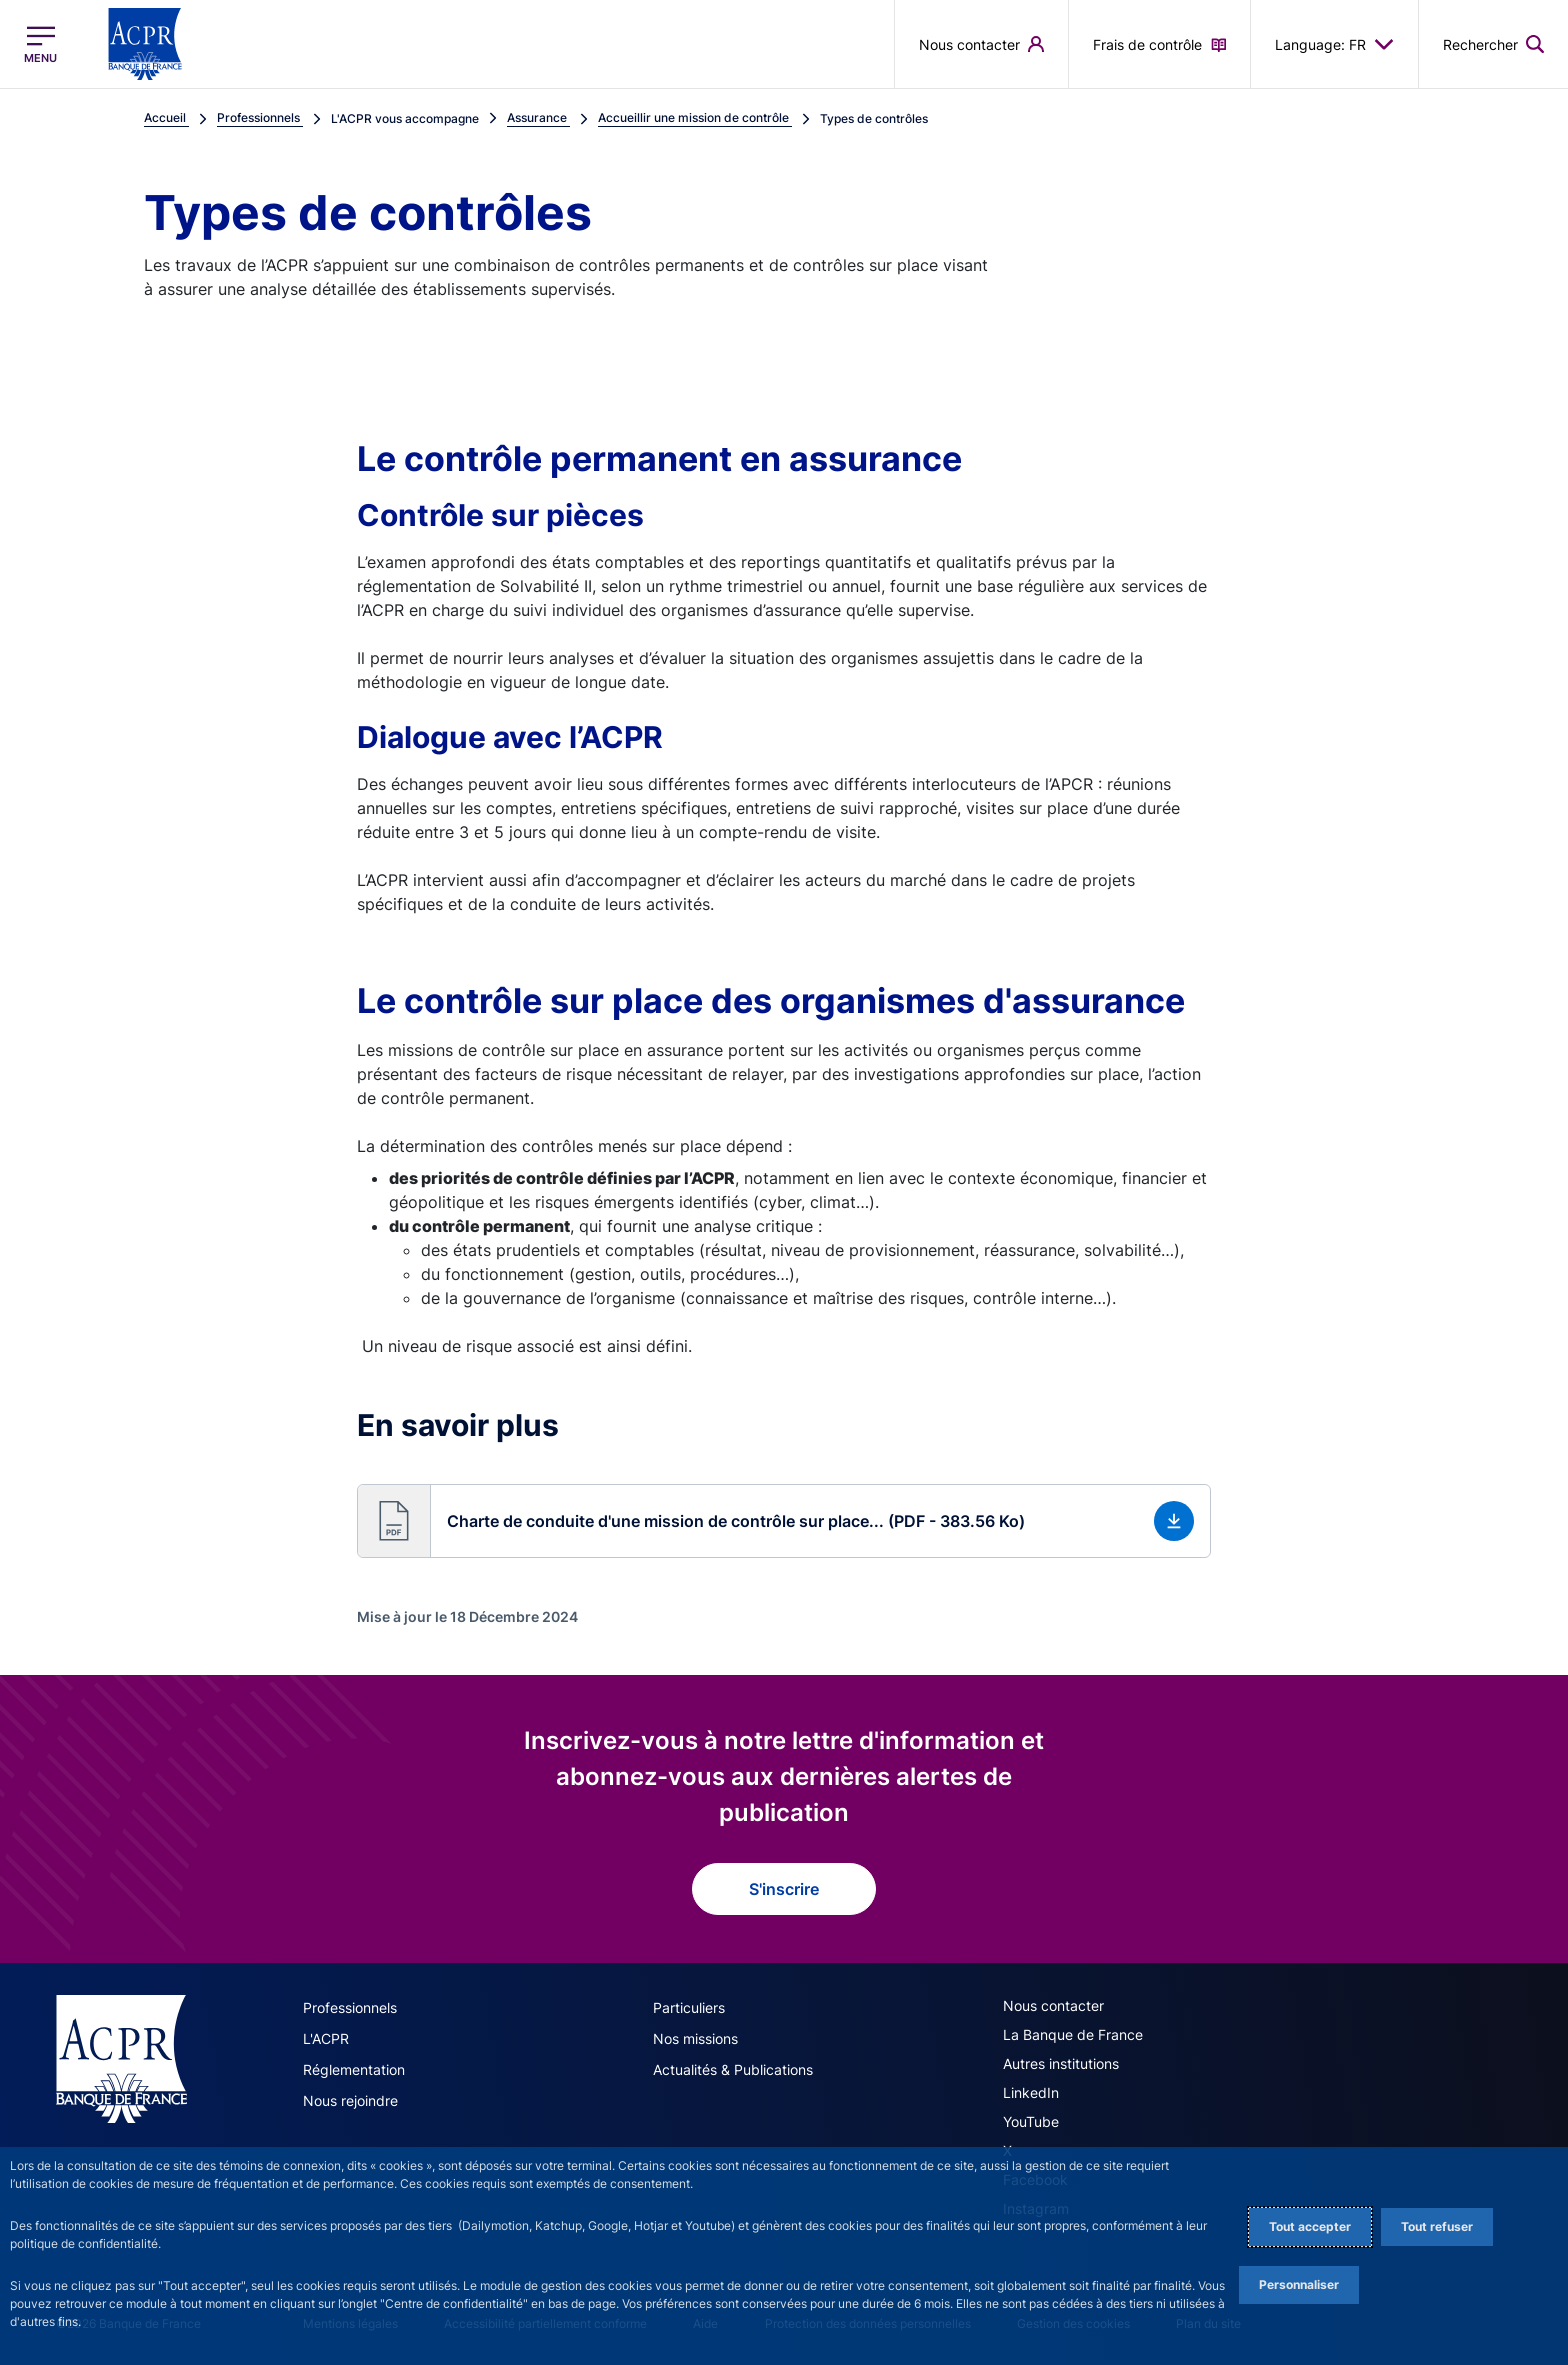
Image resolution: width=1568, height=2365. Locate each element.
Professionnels (350, 2007)
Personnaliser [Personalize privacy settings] (1299, 2284)
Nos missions (695, 2038)
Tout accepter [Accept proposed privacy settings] (1310, 2226)
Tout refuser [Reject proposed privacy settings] (1437, 2226)
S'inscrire (784, 1889)
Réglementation (354, 2069)
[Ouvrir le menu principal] (40, 44)
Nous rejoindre (350, 2100)
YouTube (1031, 2121)
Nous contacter (1053, 2005)
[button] (783, 1521)
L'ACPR (326, 2038)
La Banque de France (1073, 2034)
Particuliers (689, 2007)
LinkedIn (1031, 2092)
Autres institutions (1061, 2063)
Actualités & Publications (733, 2069)
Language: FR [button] (1334, 44)
